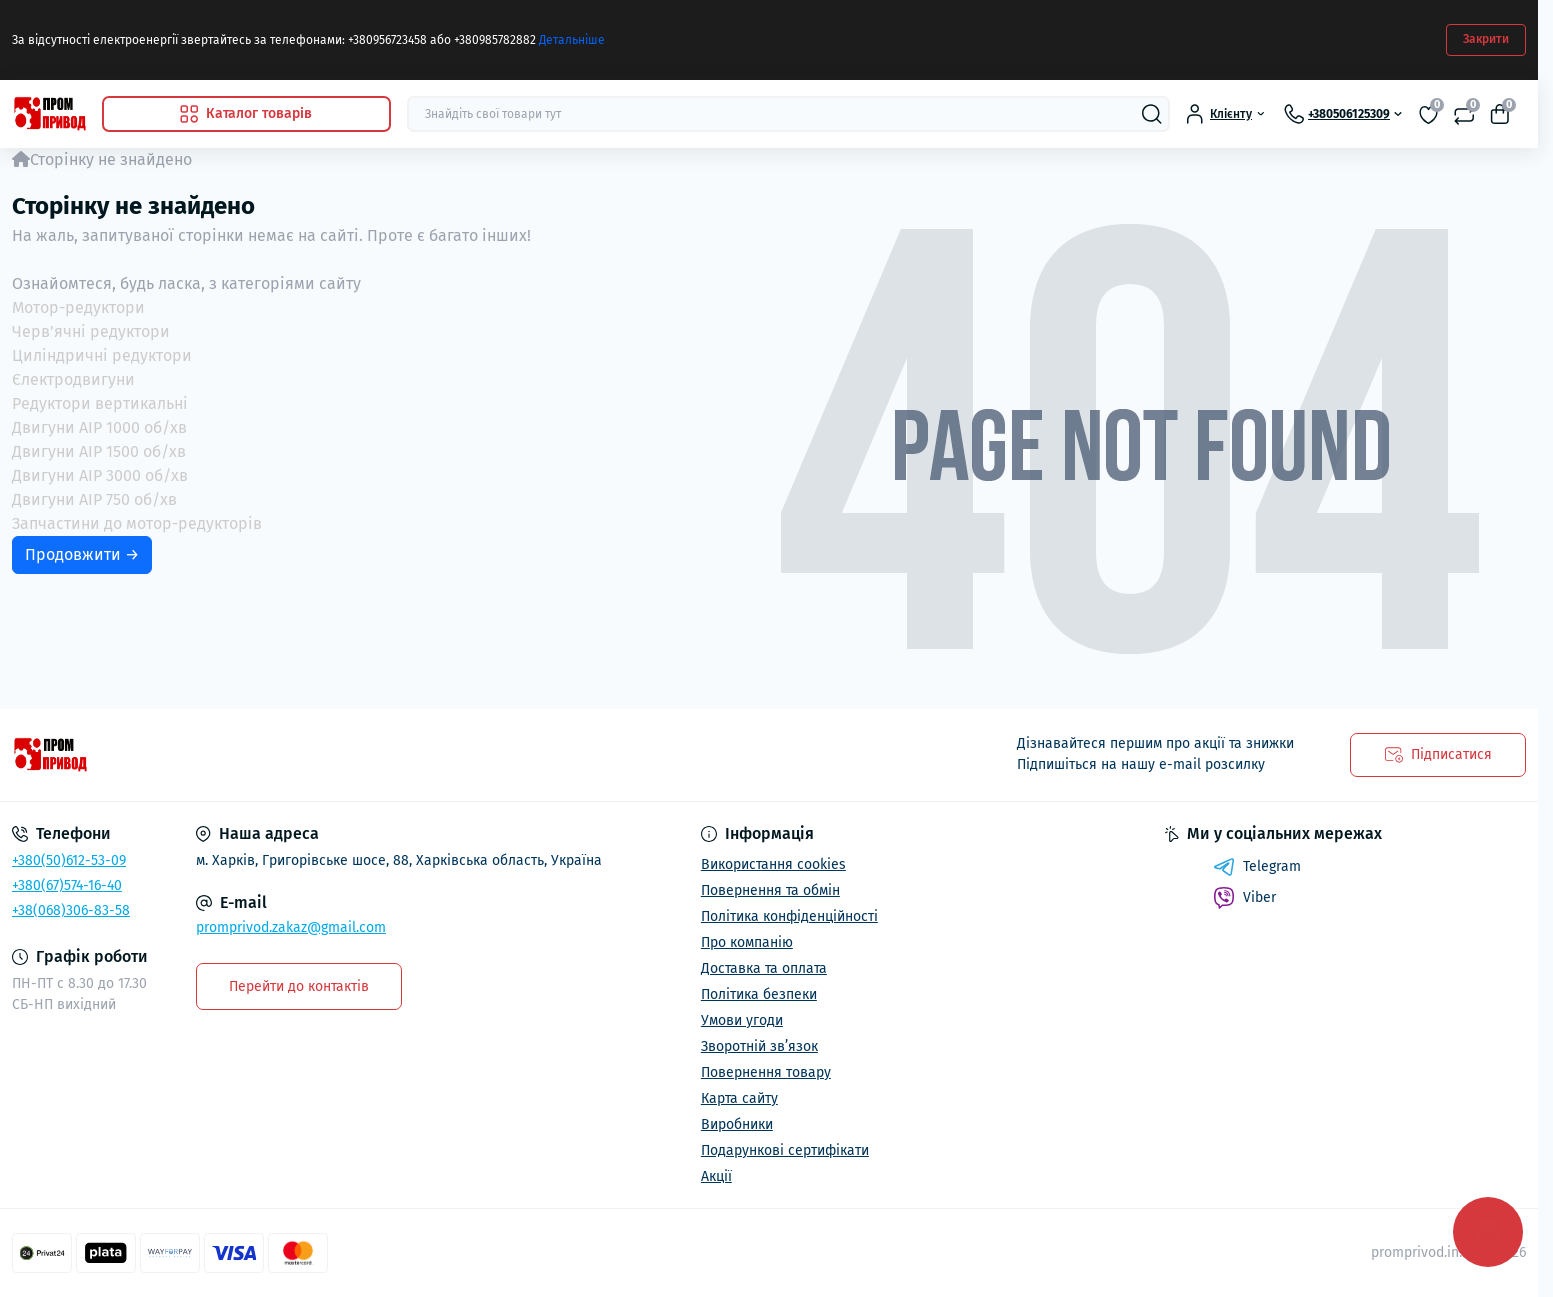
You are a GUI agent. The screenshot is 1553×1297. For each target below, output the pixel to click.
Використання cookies (773, 864)
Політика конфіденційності (789, 916)
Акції (716, 1176)
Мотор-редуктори (78, 307)
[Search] (1152, 114)
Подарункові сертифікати (785, 1150)
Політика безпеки (759, 994)
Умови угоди (742, 1020)
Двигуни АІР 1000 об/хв (99, 427)
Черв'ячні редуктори (91, 331)
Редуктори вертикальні (100, 403)
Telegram (1257, 867)
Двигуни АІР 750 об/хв (94, 499)
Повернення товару (766, 1072)
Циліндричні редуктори (102, 355)
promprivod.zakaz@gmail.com (291, 927)
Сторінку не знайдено (111, 159)
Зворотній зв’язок (759, 1046)
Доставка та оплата (764, 968)
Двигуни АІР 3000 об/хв (100, 475)
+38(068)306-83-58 (71, 910)
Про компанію (747, 942)
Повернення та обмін (770, 890)
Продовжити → (82, 554)
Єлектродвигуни (73, 379)
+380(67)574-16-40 (67, 885)
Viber (1244, 898)
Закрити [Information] (1486, 39)
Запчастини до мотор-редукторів (137, 523)
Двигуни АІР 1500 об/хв (99, 451)
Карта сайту (739, 1098)
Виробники (737, 1124)
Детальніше (572, 40)
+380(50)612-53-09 (69, 860)
